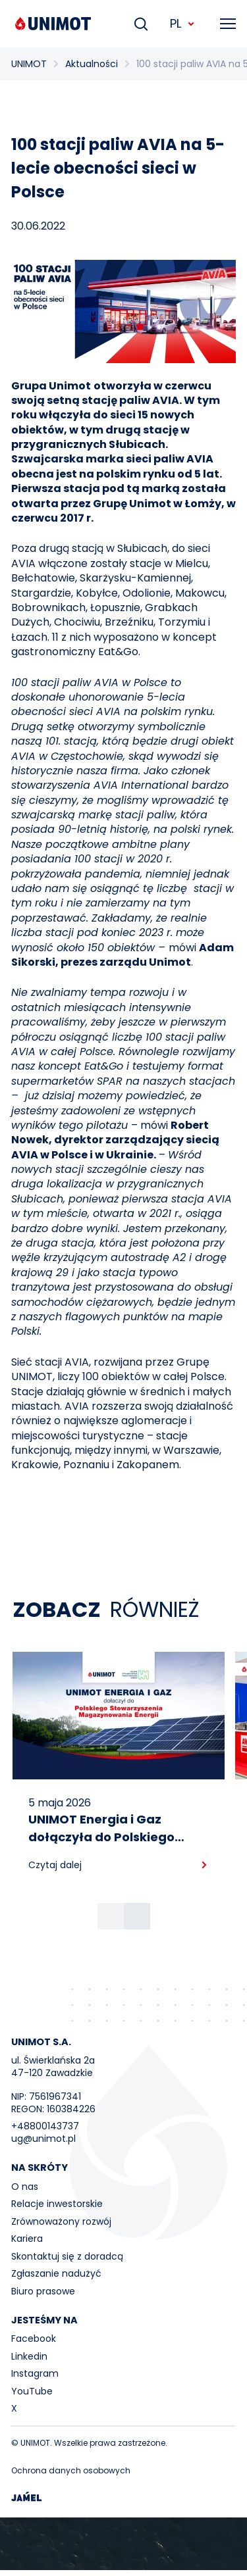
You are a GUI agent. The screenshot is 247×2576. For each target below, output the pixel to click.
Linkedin (29, 2356)
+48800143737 (45, 2126)
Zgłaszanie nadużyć (56, 2273)
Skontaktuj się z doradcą (67, 2256)
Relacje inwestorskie (57, 2204)
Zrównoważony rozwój (61, 2221)
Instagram (35, 2373)
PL (183, 23)
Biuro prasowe (43, 2291)
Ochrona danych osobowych (70, 2470)
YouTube (32, 2391)
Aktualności (91, 64)
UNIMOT (29, 64)
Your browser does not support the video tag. (123, 2543)
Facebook (33, 2338)
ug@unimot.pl (43, 2138)
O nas (24, 2186)
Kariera (27, 2238)
